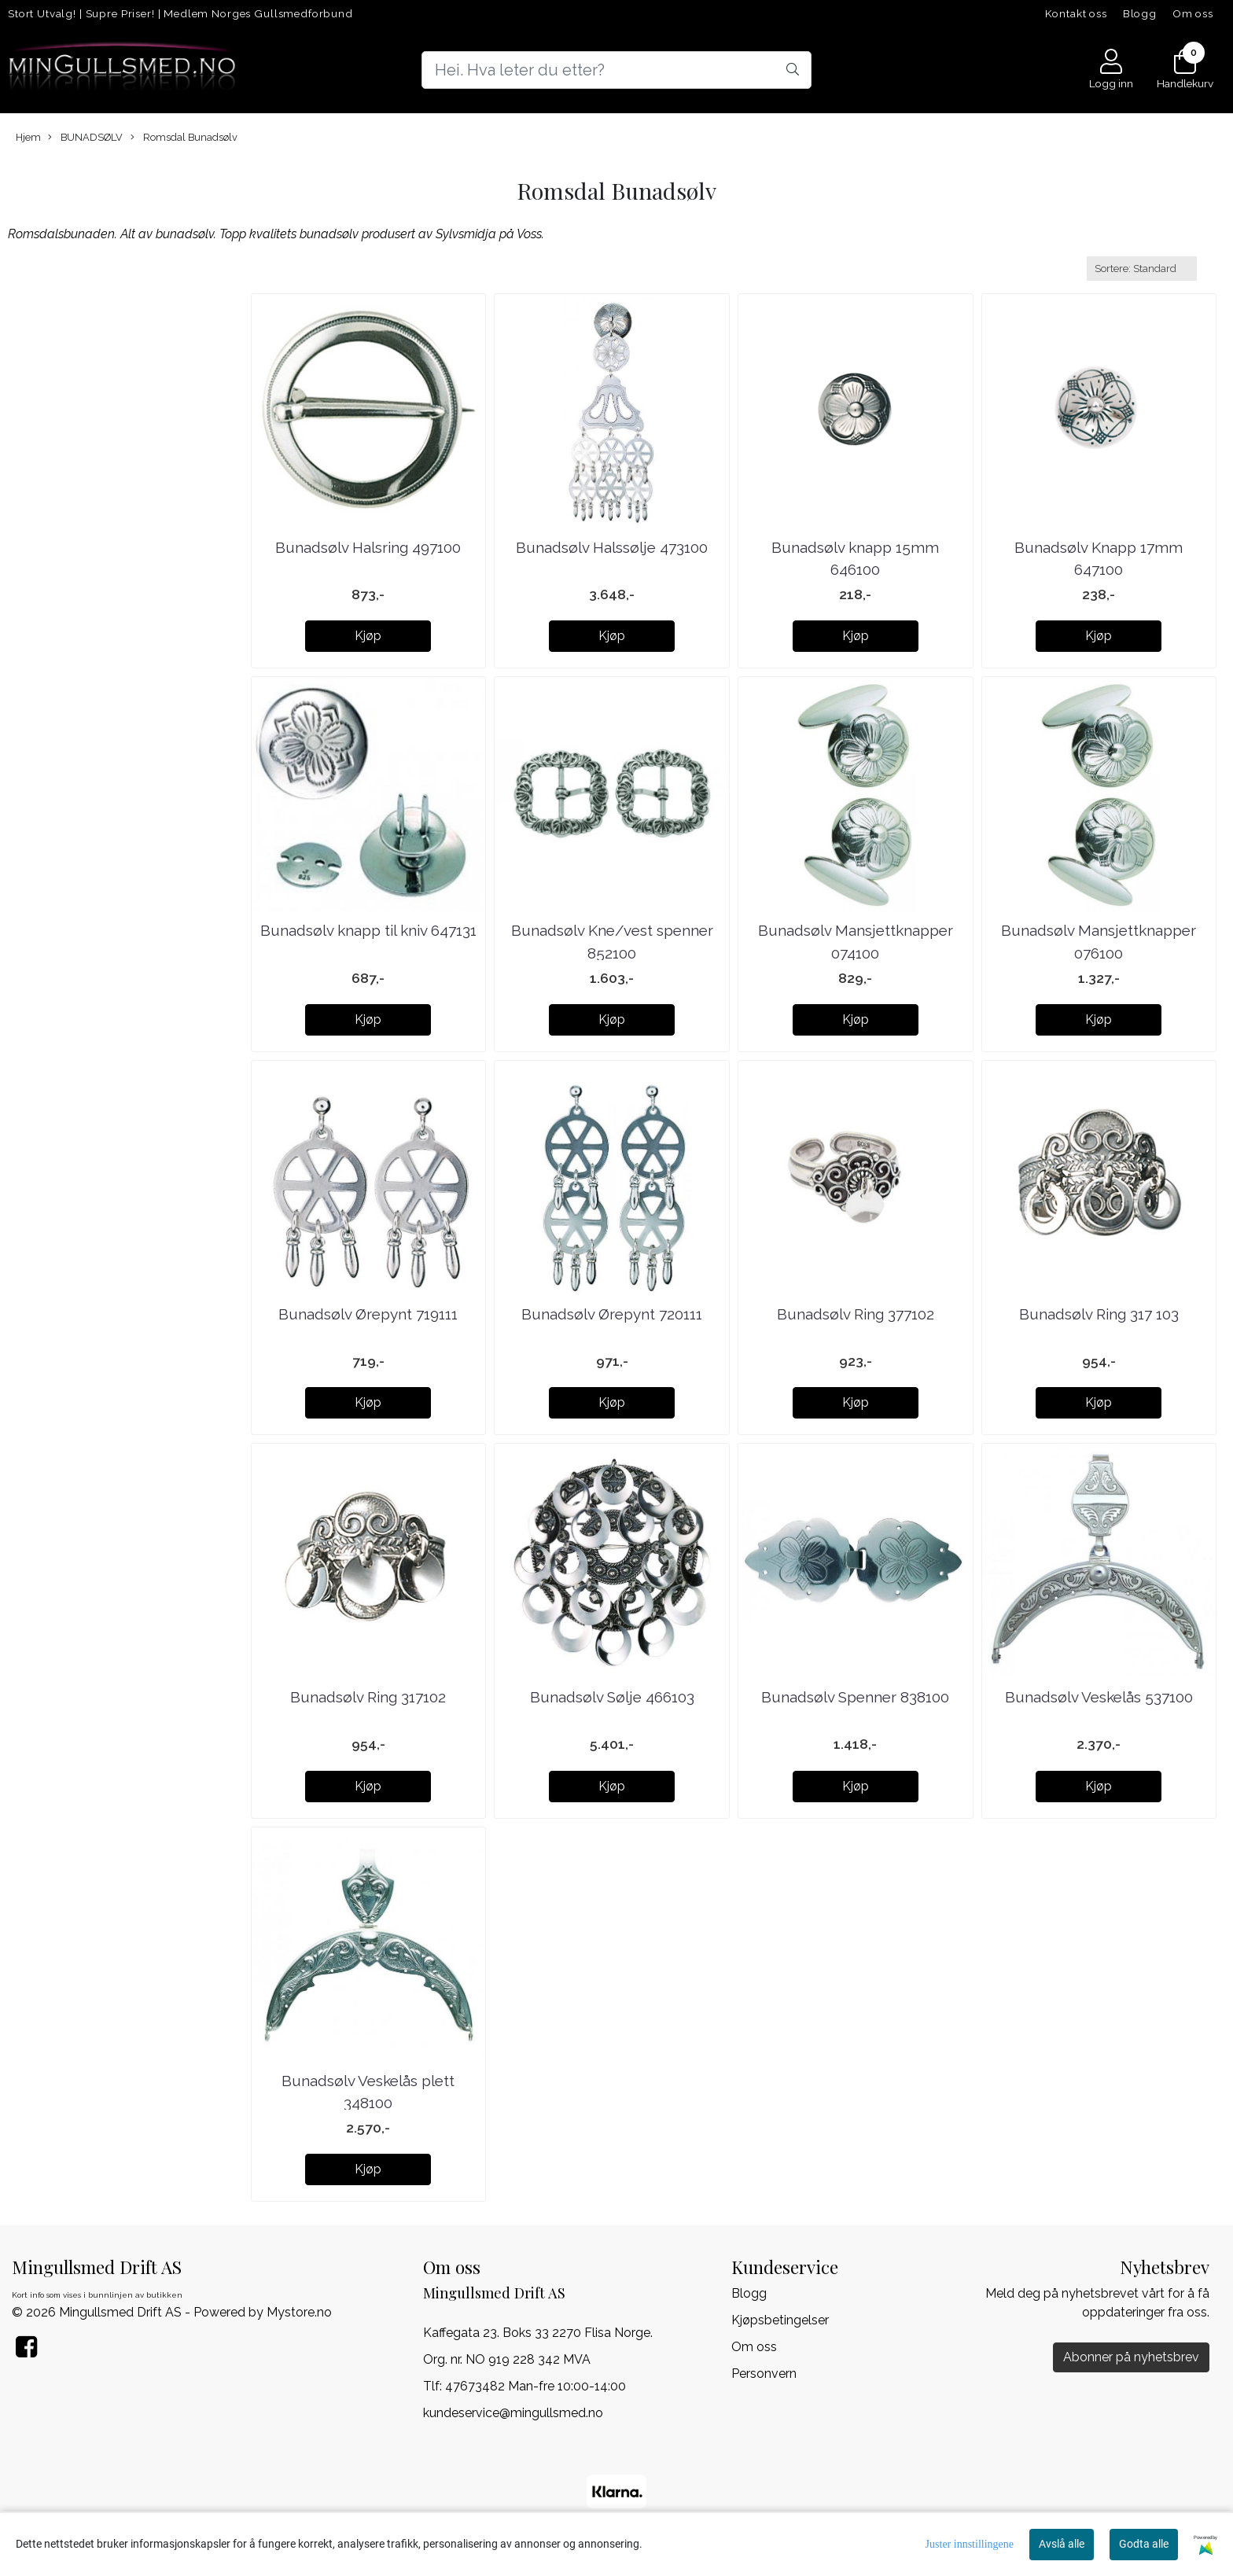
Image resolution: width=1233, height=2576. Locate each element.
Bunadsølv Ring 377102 (855, 1314)
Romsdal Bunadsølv (184, 137)
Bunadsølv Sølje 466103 (612, 1697)
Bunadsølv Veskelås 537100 (1099, 1697)
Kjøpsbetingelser (780, 2320)
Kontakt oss (1076, 13)
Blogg (1140, 13)
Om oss (1192, 13)
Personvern (764, 2373)
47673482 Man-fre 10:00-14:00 (535, 2386)
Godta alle (1144, 2543)
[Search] (616, 70)
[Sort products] (1142, 268)
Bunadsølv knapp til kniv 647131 (368, 930)
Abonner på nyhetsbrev (1131, 2357)
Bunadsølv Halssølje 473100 (612, 547)
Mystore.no (299, 2312)
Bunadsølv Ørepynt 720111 (611, 1314)
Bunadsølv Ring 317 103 (1099, 1314)
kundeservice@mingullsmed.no (513, 2412)
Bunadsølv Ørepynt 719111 (368, 1314)
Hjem (28, 137)
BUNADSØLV (85, 137)
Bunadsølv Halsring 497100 (368, 547)
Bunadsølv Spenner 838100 (855, 1697)
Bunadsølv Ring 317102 (368, 1697)
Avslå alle (1061, 2543)
